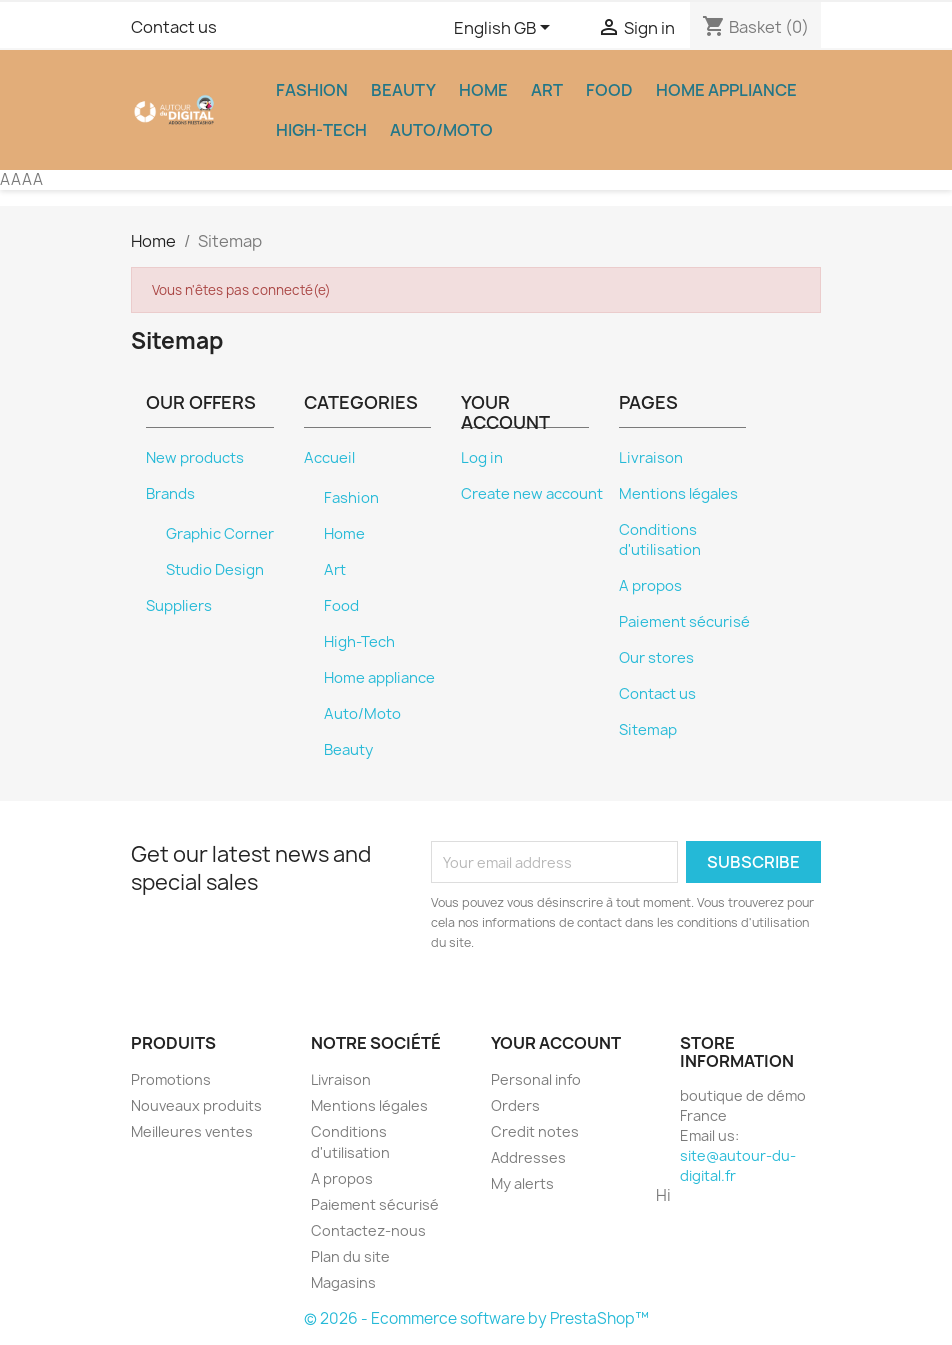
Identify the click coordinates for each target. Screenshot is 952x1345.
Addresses (528, 1157)
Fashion (312, 90)
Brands (170, 494)
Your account (556, 1043)
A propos (650, 586)
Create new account (532, 494)
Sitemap (648, 730)
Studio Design (215, 570)
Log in (482, 458)
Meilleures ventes (192, 1131)
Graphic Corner (220, 534)
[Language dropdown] (505, 29)
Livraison (651, 458)
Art (547, 90)
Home (483, 90)
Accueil (329, 458)
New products (195, 458)
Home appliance (726, 90)
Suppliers (179, 606)
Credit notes (535, 1131)
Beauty (403, 90)
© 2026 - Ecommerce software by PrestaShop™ (476, 1318)
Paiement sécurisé (684, 622)
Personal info (536, 1079)
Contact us (174, 27)
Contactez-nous (368, 1230)
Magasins (343, 1282)
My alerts (522, 1183)
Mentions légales (678, 494)
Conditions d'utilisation (660, 540)
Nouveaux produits (196, 1105)
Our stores (656, 658)
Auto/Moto (441, 130)
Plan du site (350, 1256)
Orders (515, 1105)
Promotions (171, 1079)
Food (609, 90)
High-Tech (321, 130)
